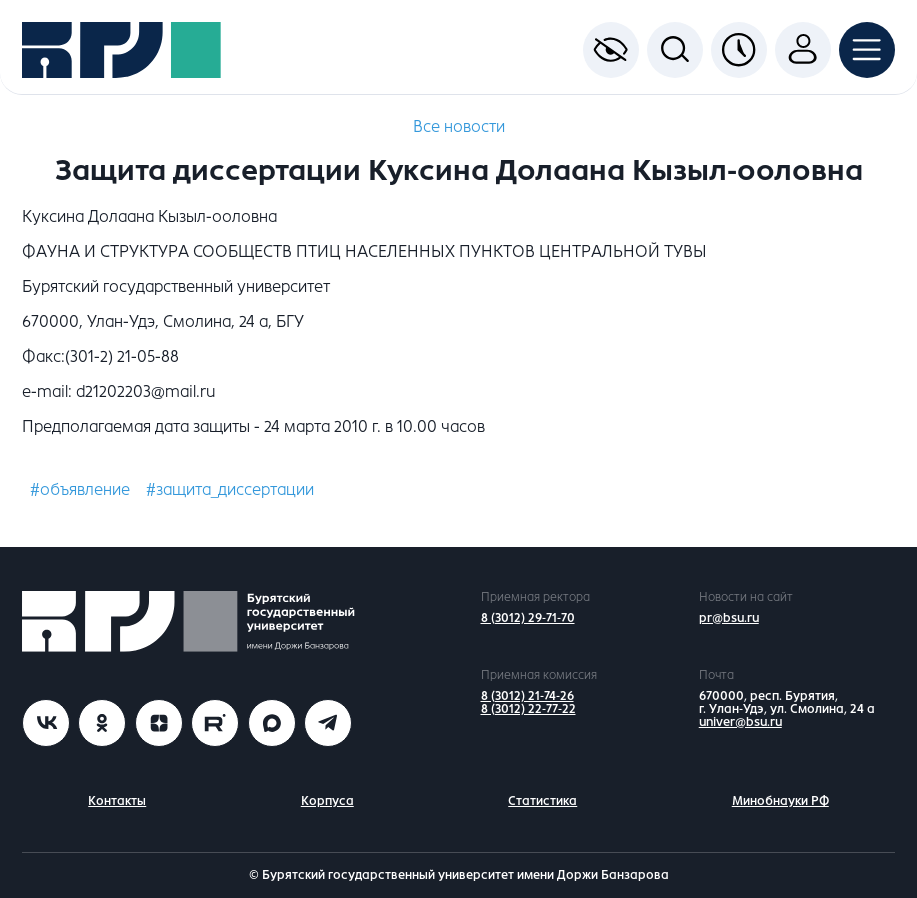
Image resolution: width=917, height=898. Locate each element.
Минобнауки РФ (780, 801)
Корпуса (327, 801)
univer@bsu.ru (740, 722)
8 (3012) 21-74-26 (527, 696)
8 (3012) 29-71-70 (528, 618)
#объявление (80, 489)
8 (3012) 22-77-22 (528, 709)
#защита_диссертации (230, 489)
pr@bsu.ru (729, 618)
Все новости (459, 126)
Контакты (117, 801)
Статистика (542, 801)
